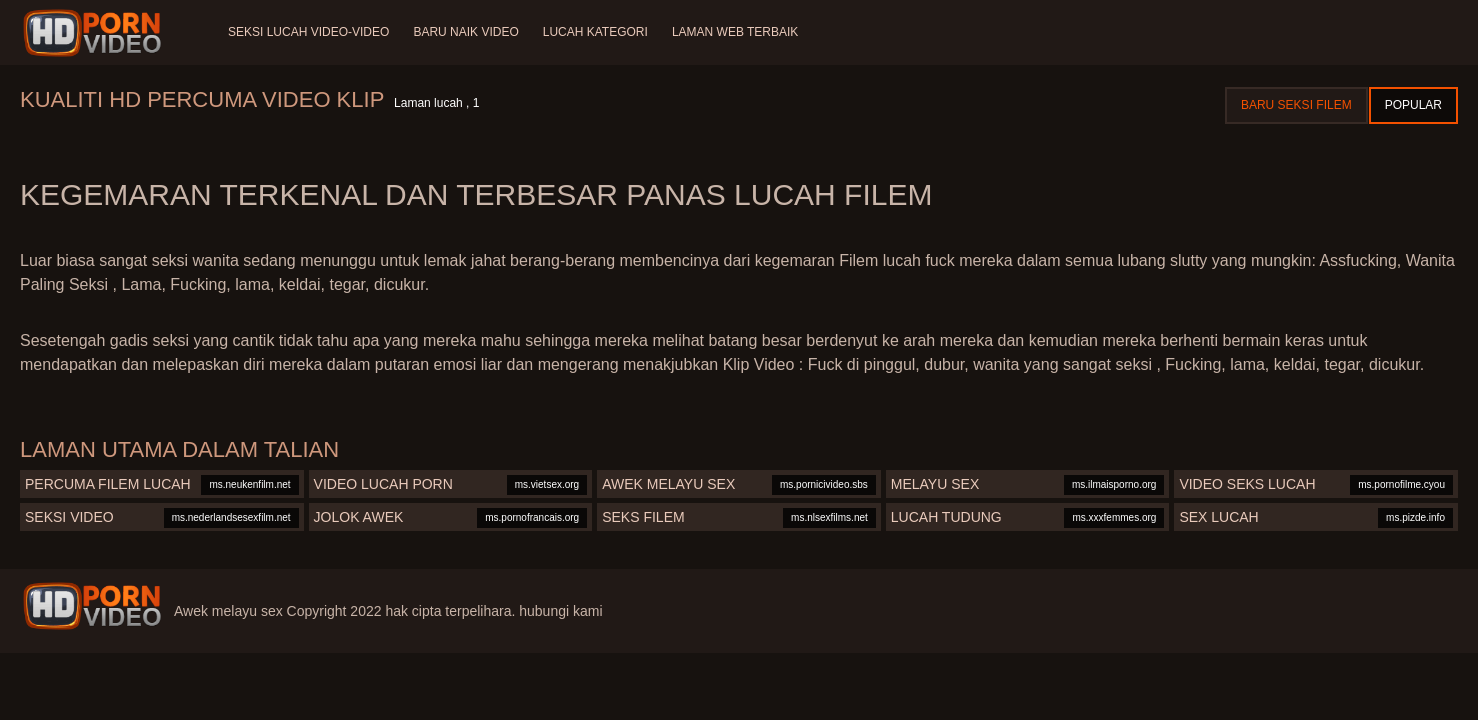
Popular (1413, 105)
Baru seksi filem (1296, 105)
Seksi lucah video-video (308, 32)
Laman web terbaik (735, 32)
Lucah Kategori (595, 32)
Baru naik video (465, 32)
